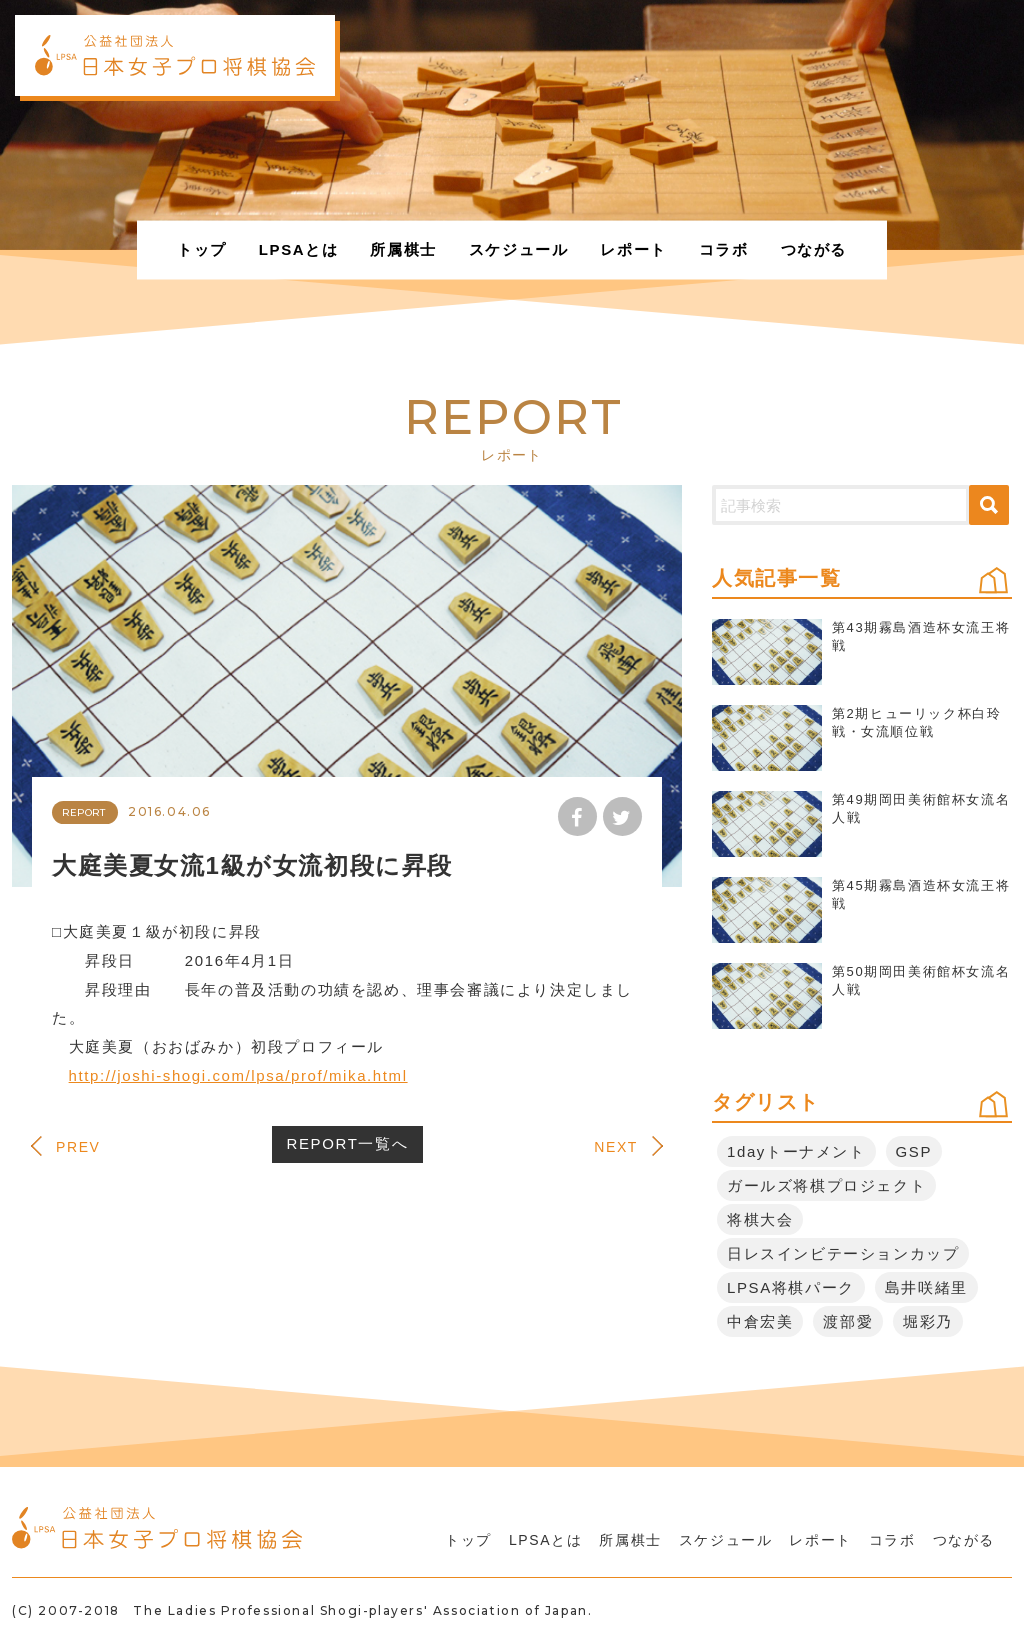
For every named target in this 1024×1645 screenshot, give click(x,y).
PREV (78, 1147)
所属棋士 (403, 249)
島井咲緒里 (926, 1287)
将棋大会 (760, 1219)
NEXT (616, 1147)
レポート (633, 249)
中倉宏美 (760, 1321)
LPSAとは (299, 249)
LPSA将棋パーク (791, 1287)
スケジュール (519, 249)
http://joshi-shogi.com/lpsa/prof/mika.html (238, 1075)
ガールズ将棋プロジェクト (826, 1185)
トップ (202, 249)
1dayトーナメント (796, 1151)
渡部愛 (848, 1321)
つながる (814, 249)
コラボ (724, 249)
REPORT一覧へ (348, 1143)
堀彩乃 (928, 1321)
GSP (914, 1151)
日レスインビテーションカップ (843, 1253)
